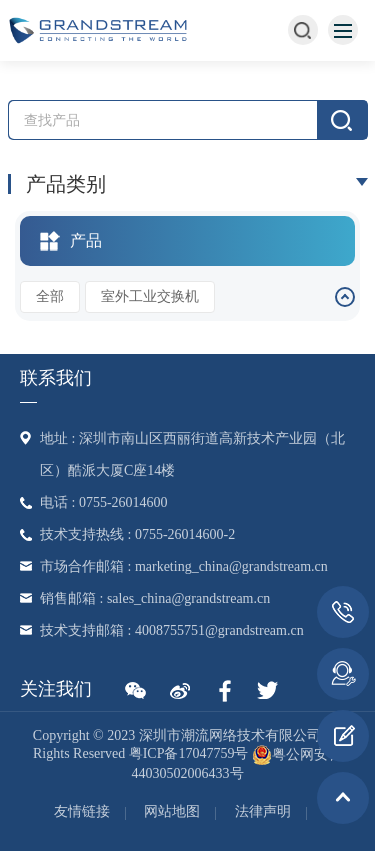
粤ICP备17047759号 (189, 754)
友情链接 (82, 811)
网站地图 (172, 811)
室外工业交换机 (150, 296)
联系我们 (56, 378)
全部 (50, 296)
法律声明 (263, 811)
